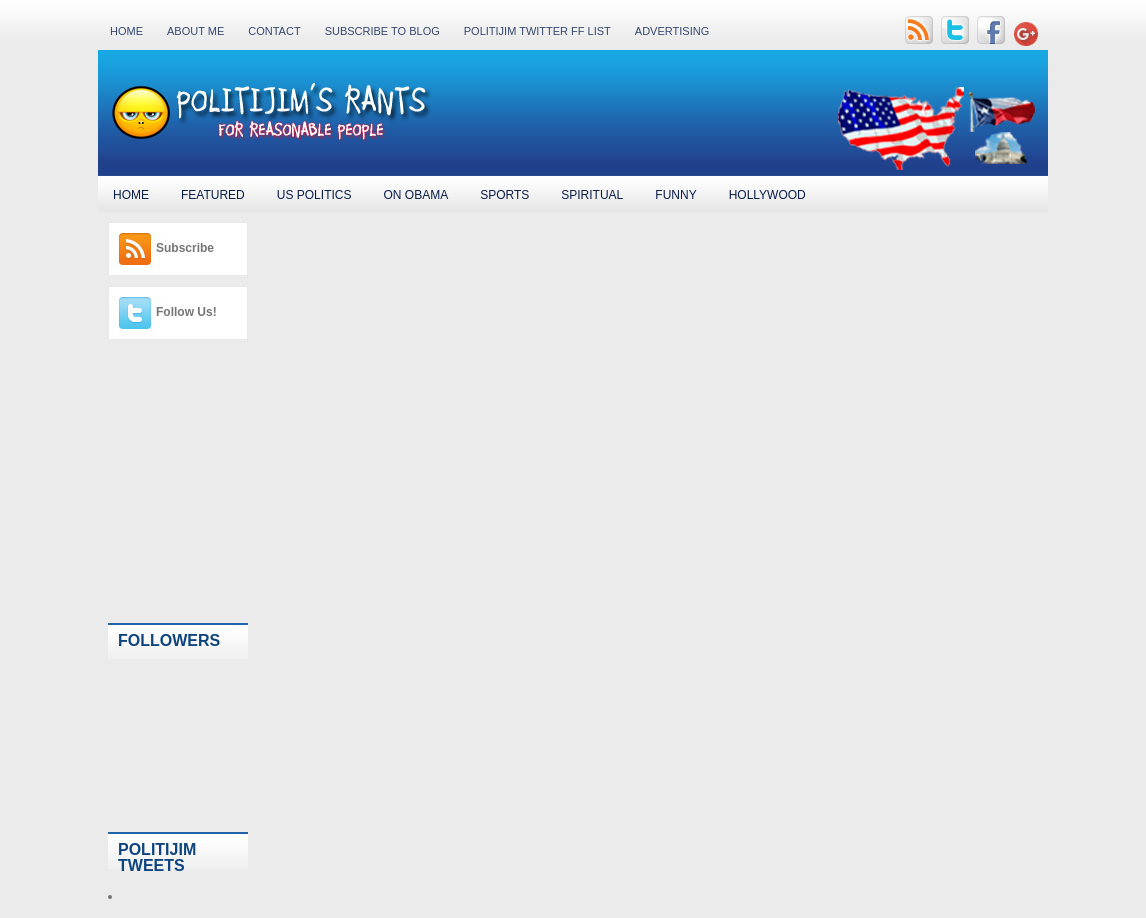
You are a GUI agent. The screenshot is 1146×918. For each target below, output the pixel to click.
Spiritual (592, 195)
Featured (213, 195)
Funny (675, 195)
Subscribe (185, 248)
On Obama (415, 195)
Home (126, 31)
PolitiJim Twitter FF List (537, 31)
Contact (274, 31)
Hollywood (767, 195)
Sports (504, 195)
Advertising (672, 31)
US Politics (314, 195)
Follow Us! (186, 312)
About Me (195, 31)
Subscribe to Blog (382, 31)
